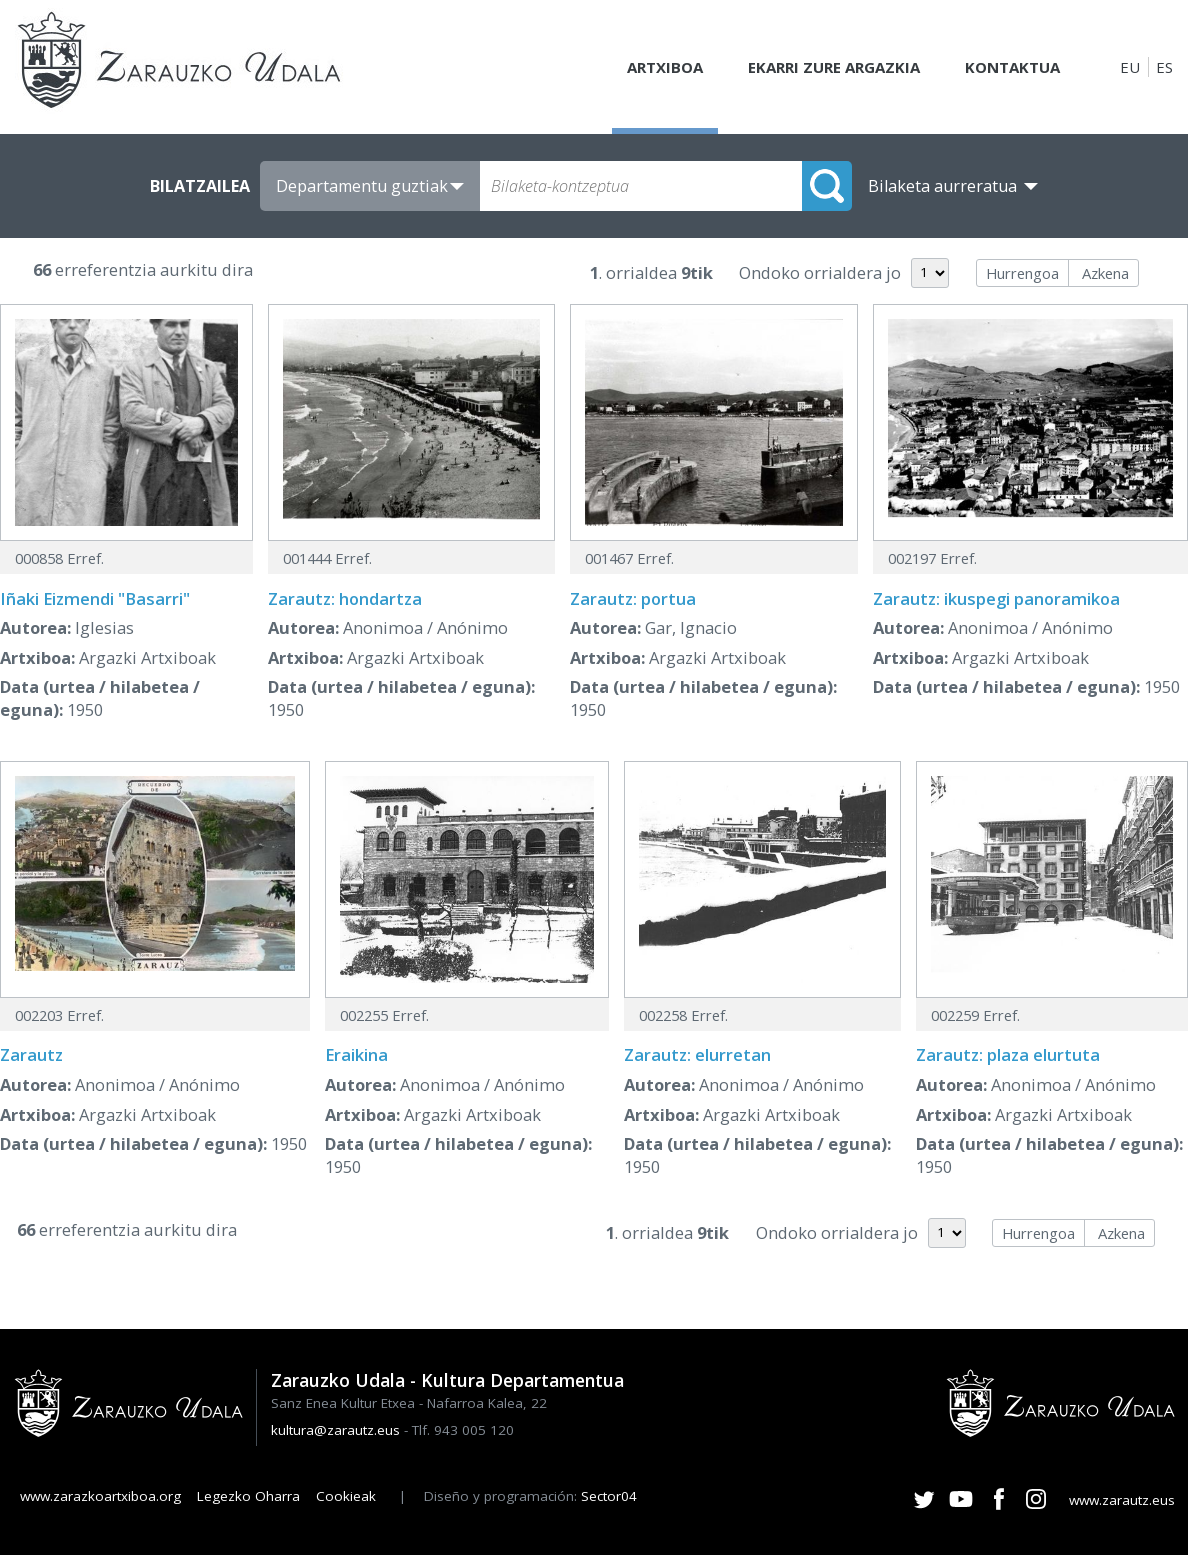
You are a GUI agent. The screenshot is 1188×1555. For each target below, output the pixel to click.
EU (1130, 67)
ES (1164, 67)
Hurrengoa (1022, 273)
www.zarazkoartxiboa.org (100, 1496)
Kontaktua (1012, 67)
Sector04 (609, 1496)
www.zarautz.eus (1122, 1500)
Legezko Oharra (248, 1496)
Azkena (1105, 273)
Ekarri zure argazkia (834, 67)
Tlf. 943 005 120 (463, 1430)
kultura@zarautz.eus (335, 1430)
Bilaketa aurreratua (942, 186)
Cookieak (346, 1496)
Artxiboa (665, 67)
